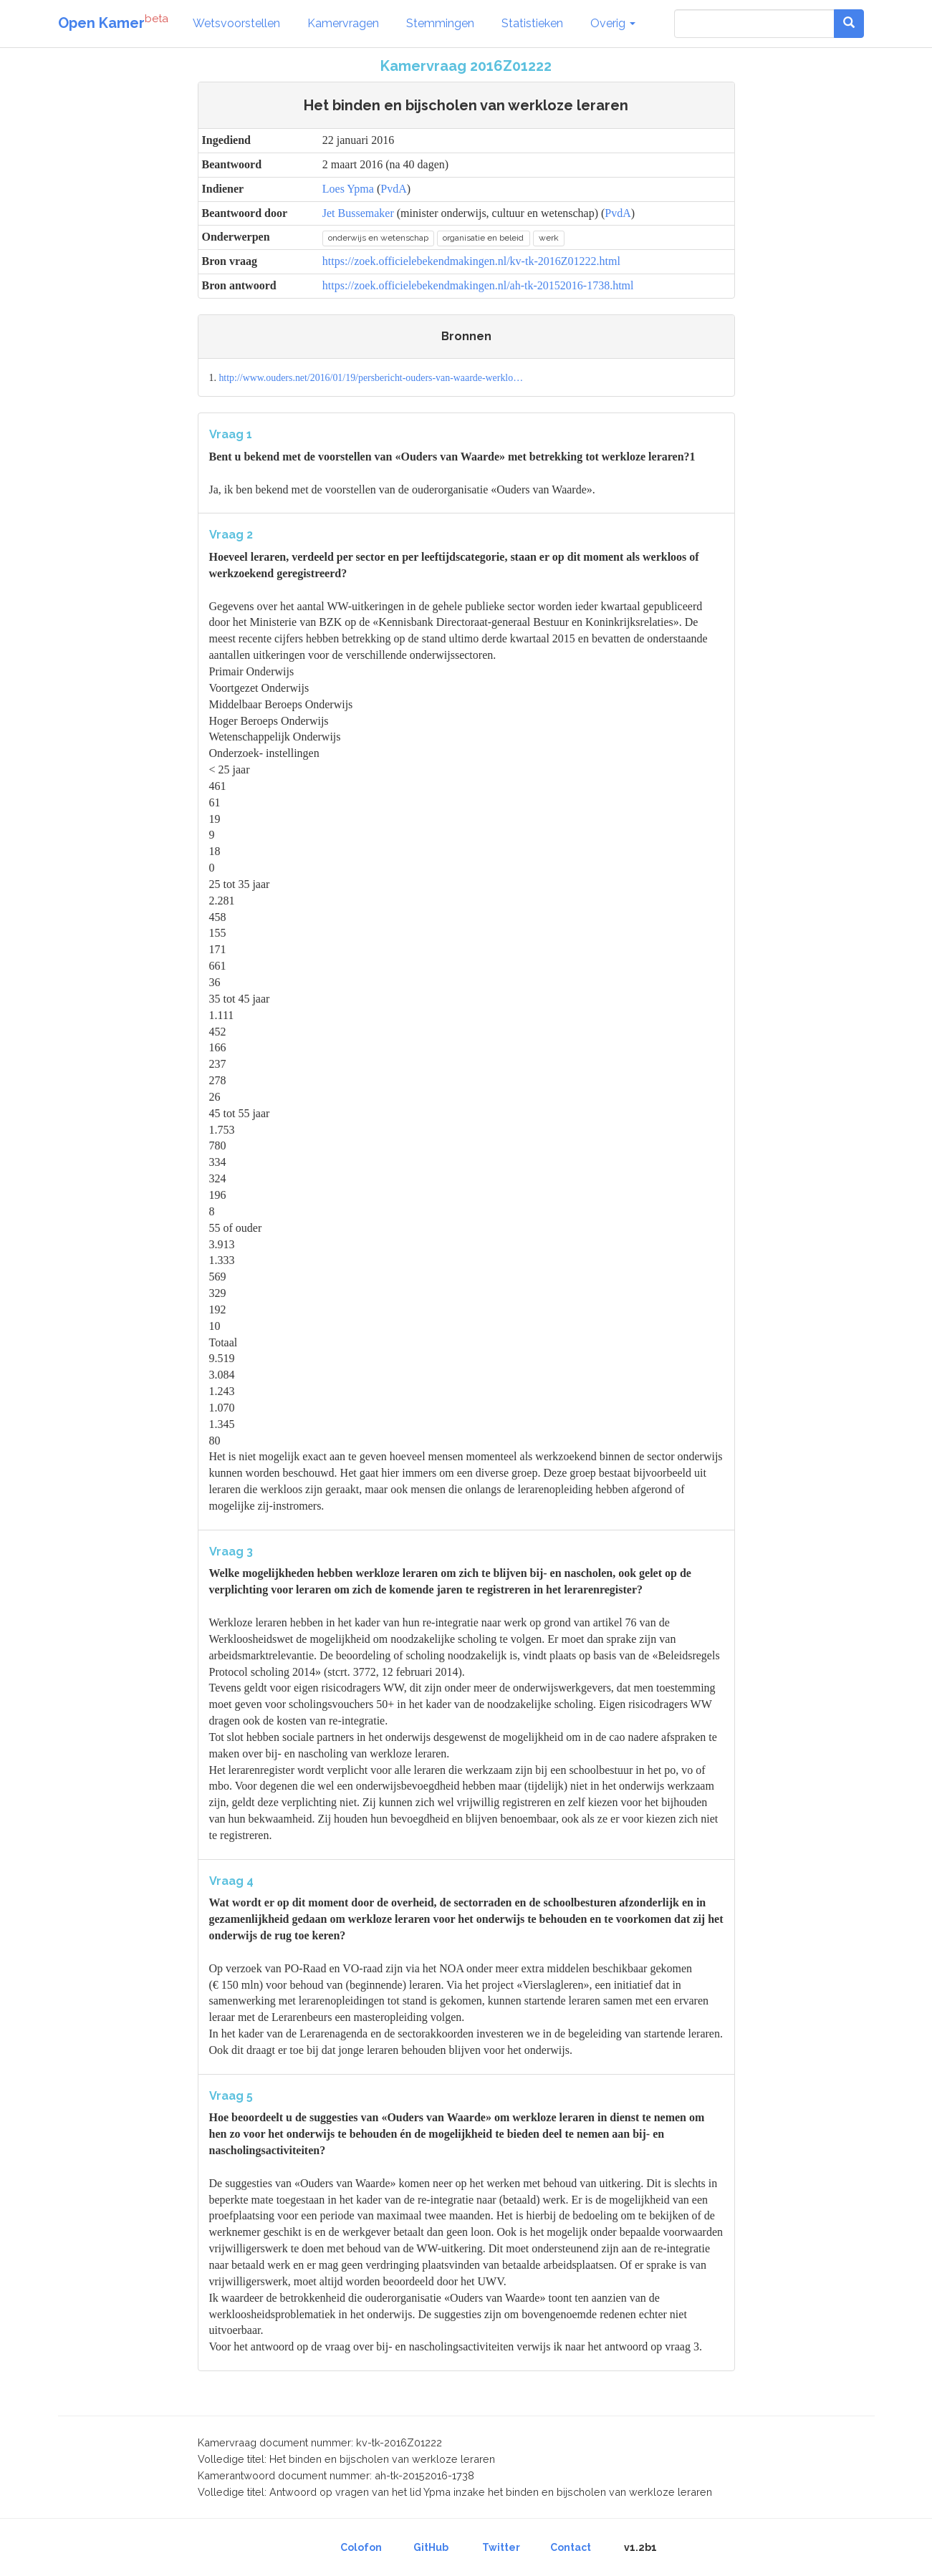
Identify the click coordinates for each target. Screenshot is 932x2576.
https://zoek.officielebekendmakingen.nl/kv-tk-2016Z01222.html (471, 261)
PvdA (393, 189)
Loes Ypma (348, 189)
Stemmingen (440, 23)
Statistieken (532, 23)
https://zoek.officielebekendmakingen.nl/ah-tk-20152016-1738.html (478, 285)
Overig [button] (612, 23)
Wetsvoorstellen (236, 23)
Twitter (501, 2547)
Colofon (361, 2547)
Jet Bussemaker (358, 213)
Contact (570, 2547)
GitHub (430, 2547)
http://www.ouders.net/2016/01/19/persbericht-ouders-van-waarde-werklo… (370, 377)
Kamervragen (343, 23)
